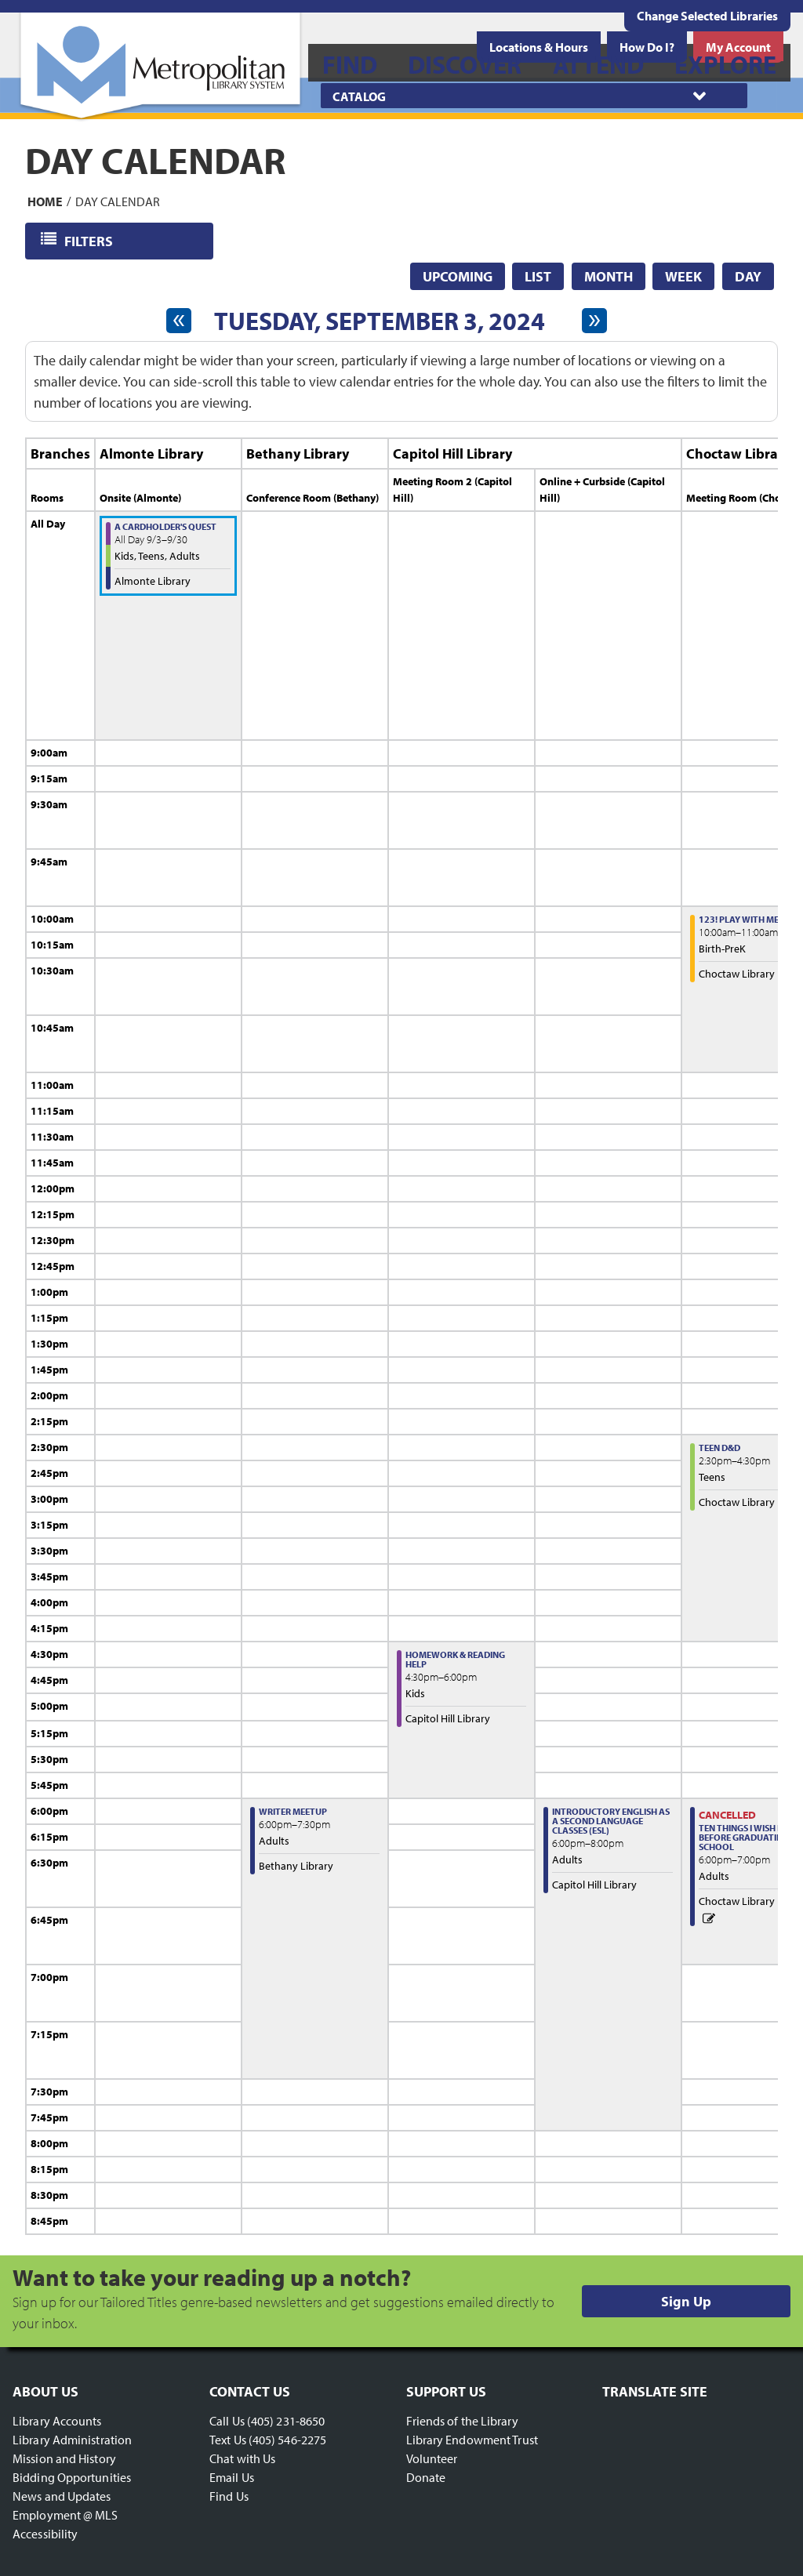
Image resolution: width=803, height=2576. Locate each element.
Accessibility (45, 2534)
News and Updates (62, 2496)
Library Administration (72, 2439)
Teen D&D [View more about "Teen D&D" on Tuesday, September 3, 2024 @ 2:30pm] (719, 1447)
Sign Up (686, 2301)
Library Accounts (57, 2421)
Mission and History (64, 2458)
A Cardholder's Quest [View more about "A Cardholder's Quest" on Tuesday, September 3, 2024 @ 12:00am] (165, 526)
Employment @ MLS (65, 2515)
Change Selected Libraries (707, 16)
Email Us (231, 2477)
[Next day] (594, 320)
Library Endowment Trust (472, 2439)
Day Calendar (117, 201)
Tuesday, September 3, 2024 (379, 320)
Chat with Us (242, 2458)
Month (608, 276)
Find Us (229, 2496)
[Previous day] (178, 320)
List (538, 276)
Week (683, 276)
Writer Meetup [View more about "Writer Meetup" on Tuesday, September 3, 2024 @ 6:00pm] (293, 1811)
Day (748, 276)
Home (45, 201)
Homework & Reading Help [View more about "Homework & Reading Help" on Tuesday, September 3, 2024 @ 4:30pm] (455, 1659)
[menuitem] (349, 63)
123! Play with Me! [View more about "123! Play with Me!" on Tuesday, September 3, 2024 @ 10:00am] (740, 919)
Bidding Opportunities (72, 2477)
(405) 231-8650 (286, 2421)
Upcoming (457, 276)
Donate (426, 2477)
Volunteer (432, 2458)
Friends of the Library (462, 2421)
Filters (89, 240)
